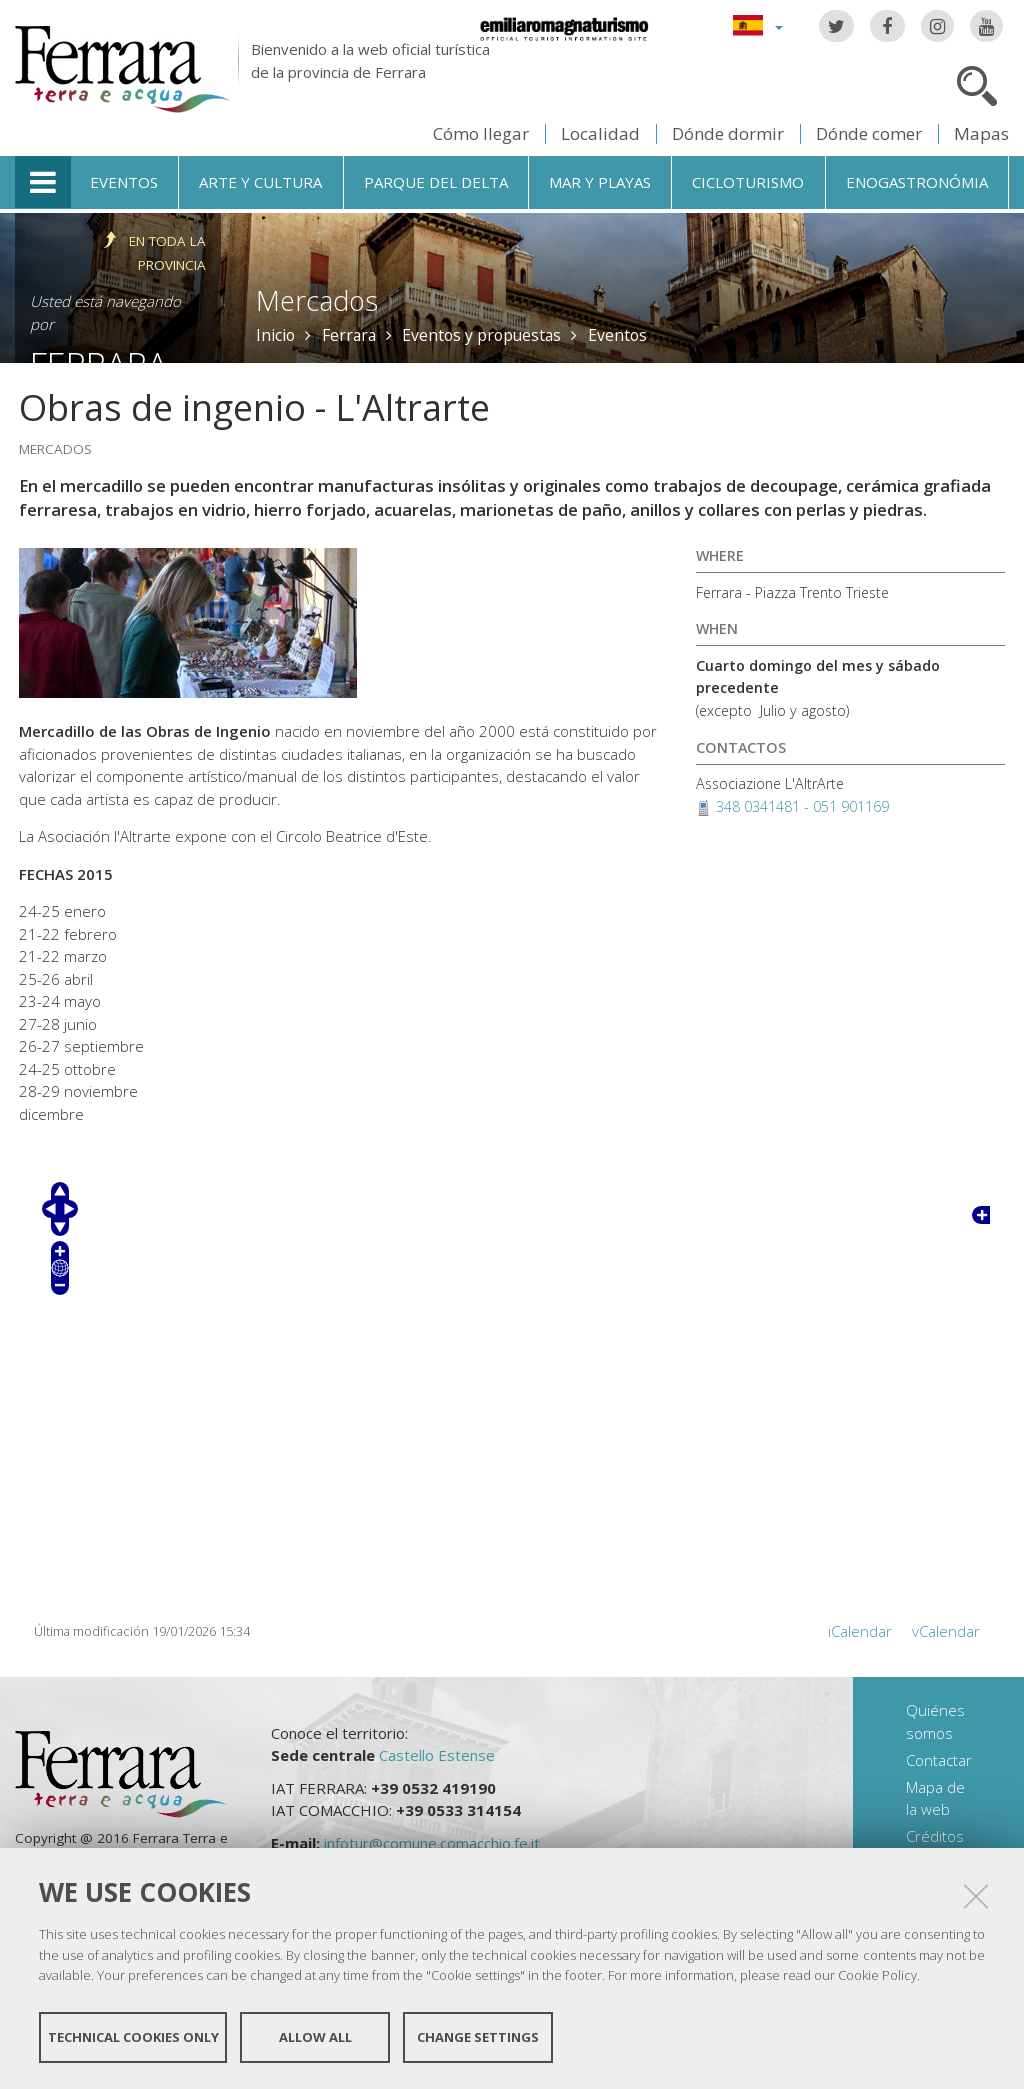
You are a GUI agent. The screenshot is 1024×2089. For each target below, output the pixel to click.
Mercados (317, 300)
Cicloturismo (748, 182)
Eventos (124, 182)
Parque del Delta (436, 182)
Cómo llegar (481, 133)
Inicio (275, 335)
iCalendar (860, 1631)
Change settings (478, 2037)
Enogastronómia (917, 182)
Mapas (981, 133)
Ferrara (349, 335)
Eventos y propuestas (481, 335)
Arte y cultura (260, 182)
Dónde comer (869, 133)
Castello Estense (437, 1755)
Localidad (600, 133)
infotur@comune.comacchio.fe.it (432, 1843)
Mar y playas (600, 182)
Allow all (315, 2037)
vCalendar (946, 1631)
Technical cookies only (133, 2037)
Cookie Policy (877, 1975)
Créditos (935, 1836)
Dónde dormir (728, 133)
